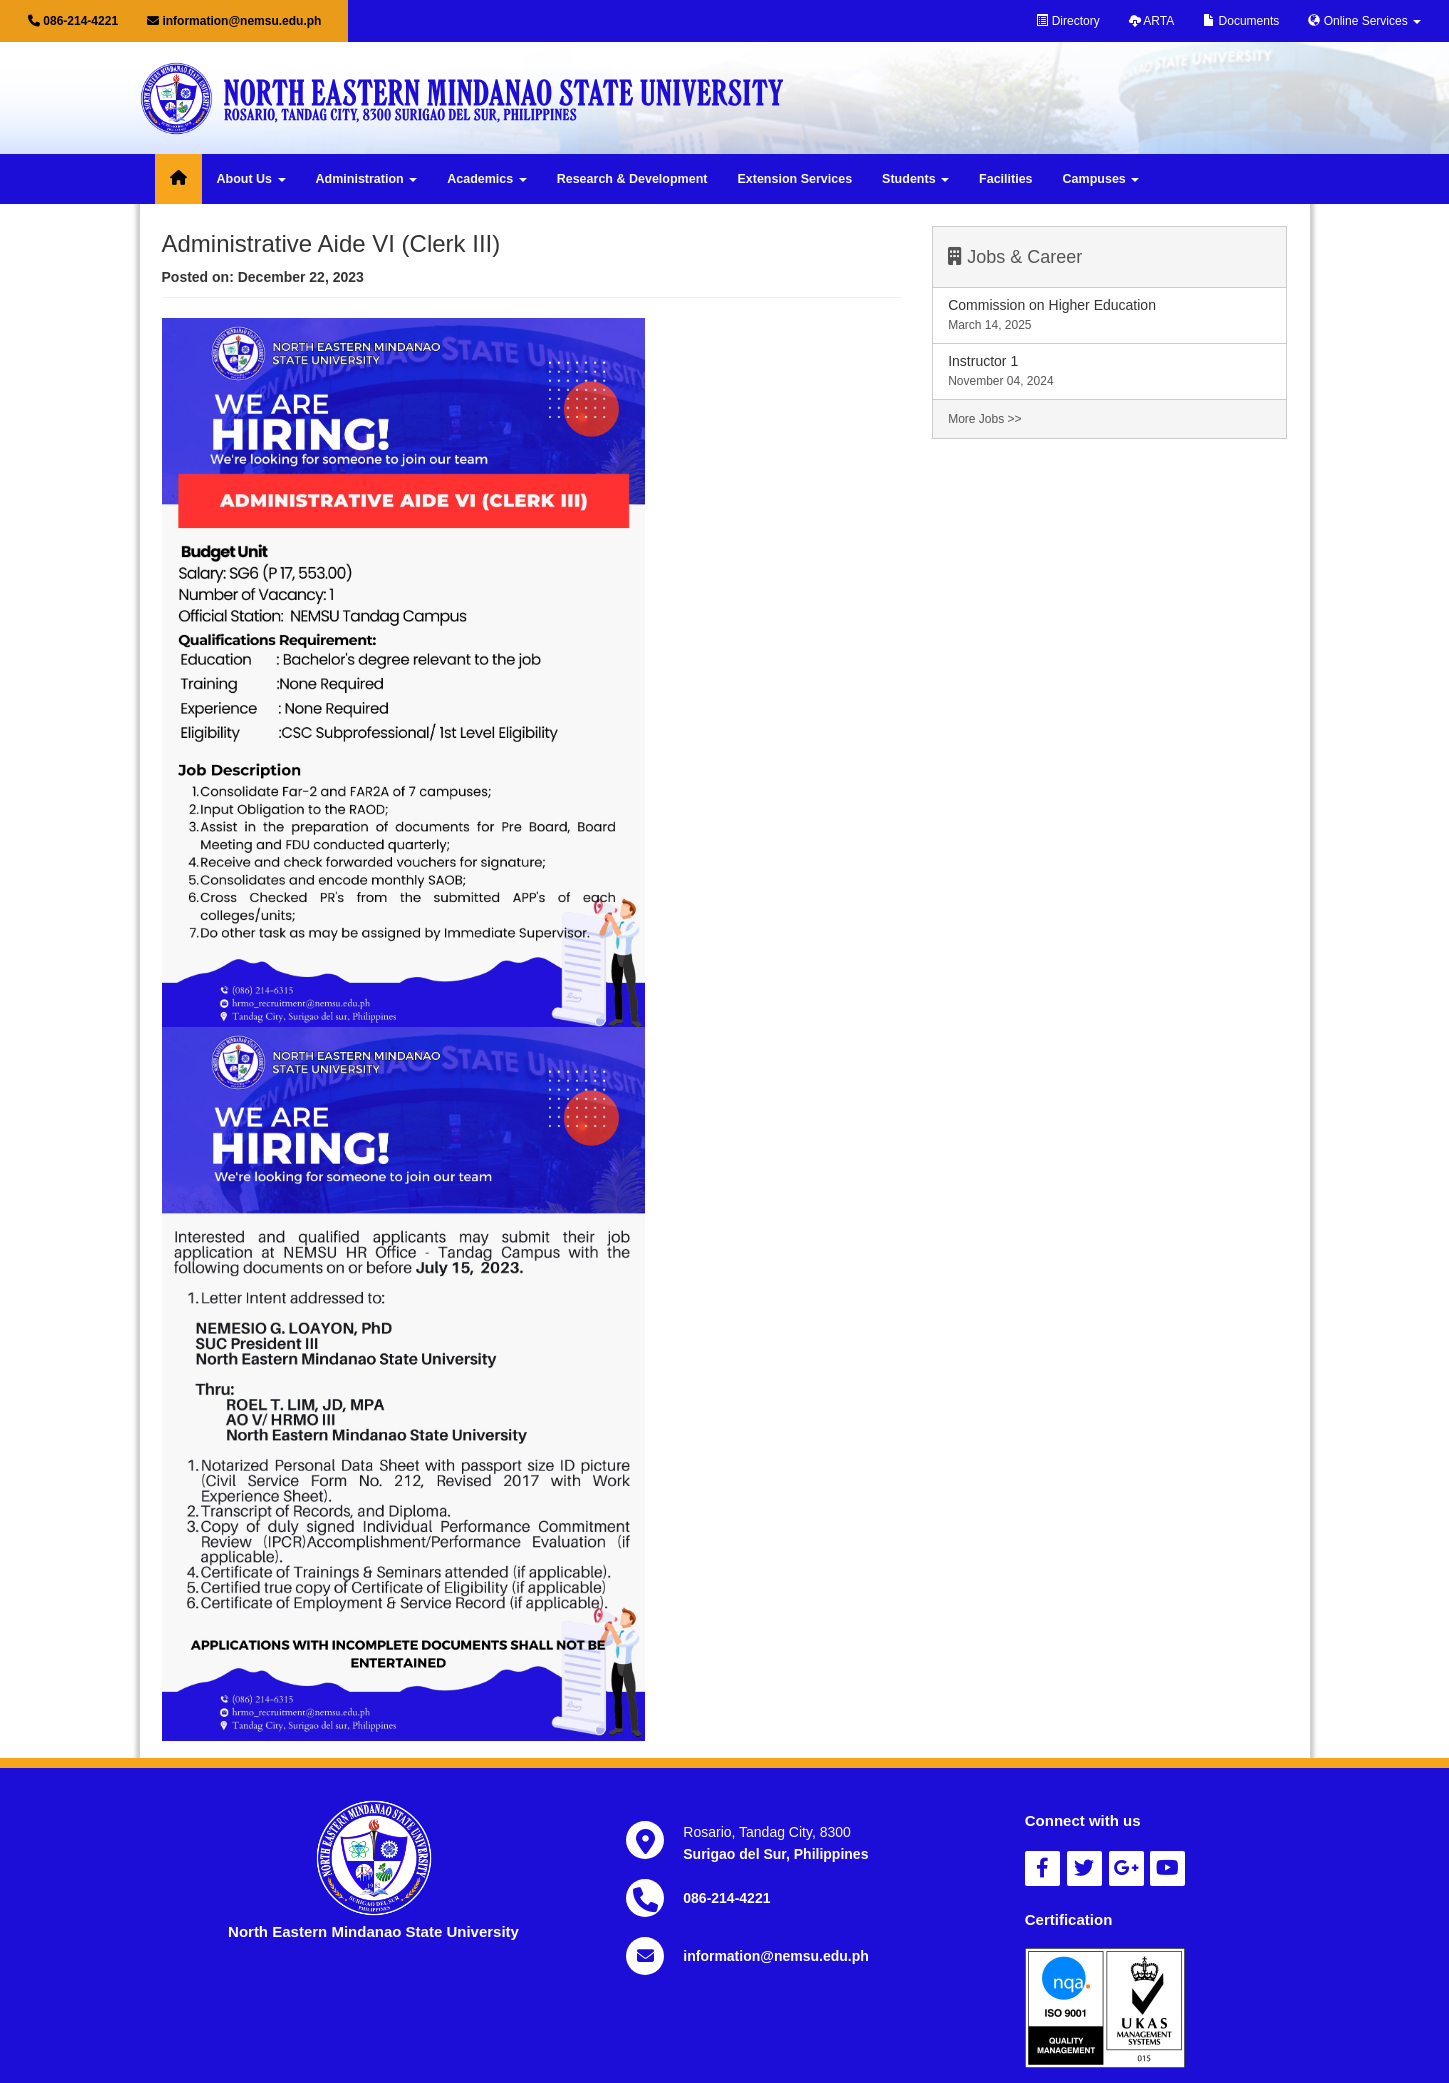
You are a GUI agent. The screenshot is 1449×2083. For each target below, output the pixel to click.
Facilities (1006, 179)
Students (915, 179)
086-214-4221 (73, 21)
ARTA (1152, 21)
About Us (251, 179)
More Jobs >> (984, 419)
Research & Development (632, 179)
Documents (1241, 21)
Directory (1067, 21)
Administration (367, 179)
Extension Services (794, 179)
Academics (486, 179)
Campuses (1101, 179)
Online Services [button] (1364, 21)
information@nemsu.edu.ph (234, 21)
